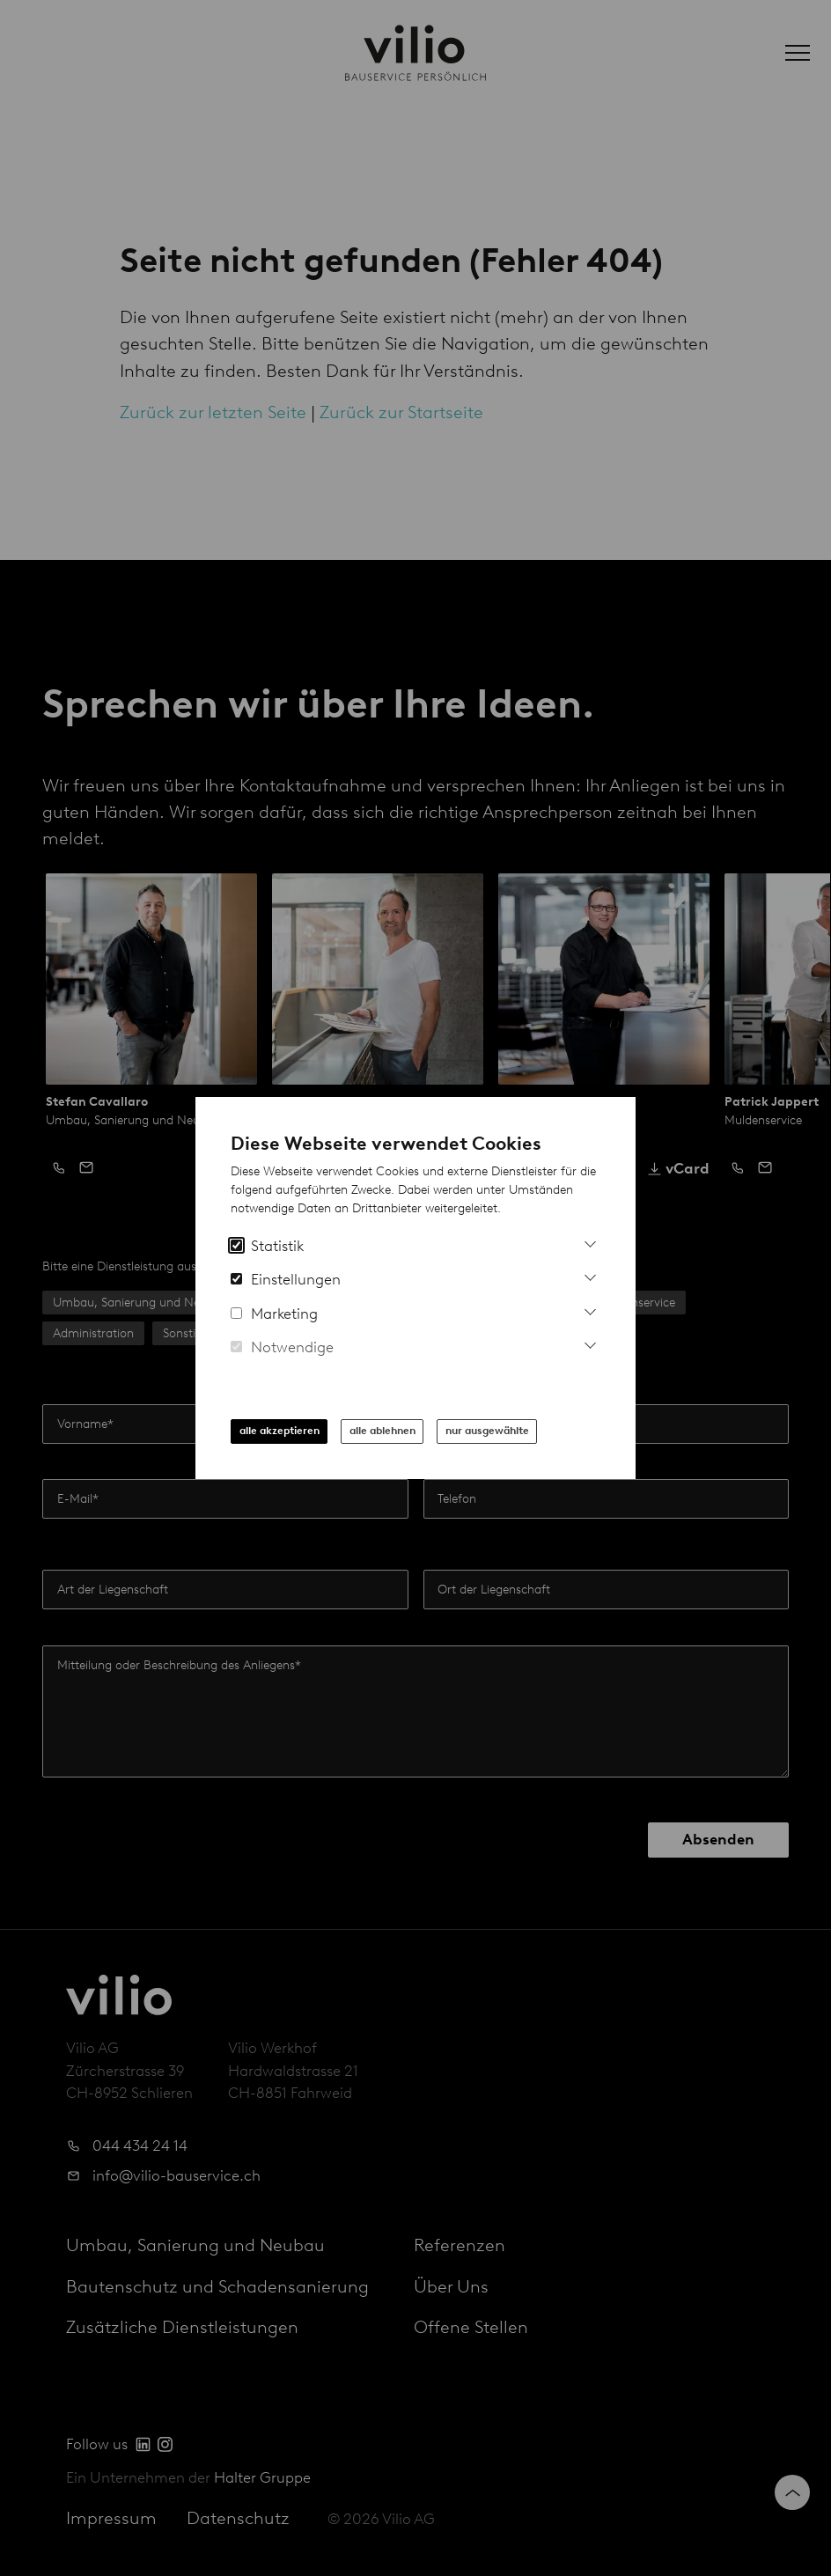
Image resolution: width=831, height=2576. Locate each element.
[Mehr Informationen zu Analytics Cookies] (590, 1242)
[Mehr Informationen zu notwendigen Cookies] (590, 1343)
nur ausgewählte (487, 1430)
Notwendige (282, 1347)
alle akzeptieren (279, 1430)
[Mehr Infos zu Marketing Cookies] (590, 1309)
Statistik (267, 1246)
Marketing (274, 1313)
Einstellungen (286, 1279)
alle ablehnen (382, 1430)
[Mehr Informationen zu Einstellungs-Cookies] (590, 1275)
